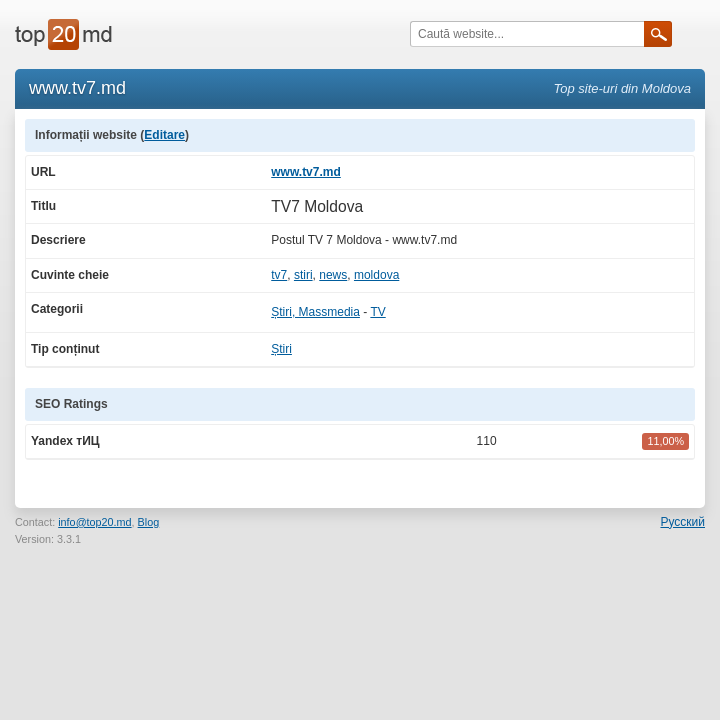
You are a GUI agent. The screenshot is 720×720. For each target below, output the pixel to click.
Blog (149, 522)
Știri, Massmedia (315, 312)
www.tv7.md (306, 172)
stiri (303, 275)
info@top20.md (94, 522)
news (333, 275)
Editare (164, 135)
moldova (376, 275)
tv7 (279, 275)
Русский (682, 522)
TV (377, 312)
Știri (281, 349)
